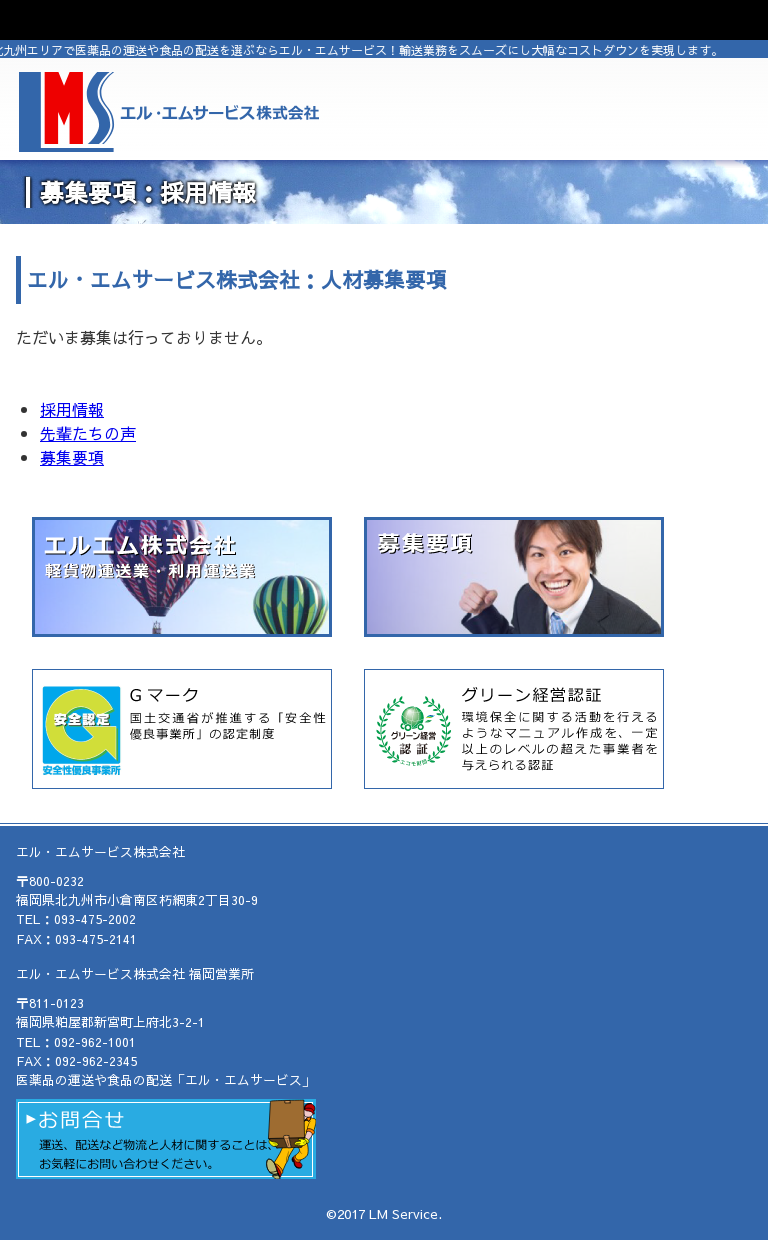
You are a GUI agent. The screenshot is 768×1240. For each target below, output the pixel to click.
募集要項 (72, 457)
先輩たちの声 (88, 433)
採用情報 (72, 409)
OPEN (384, 20)
